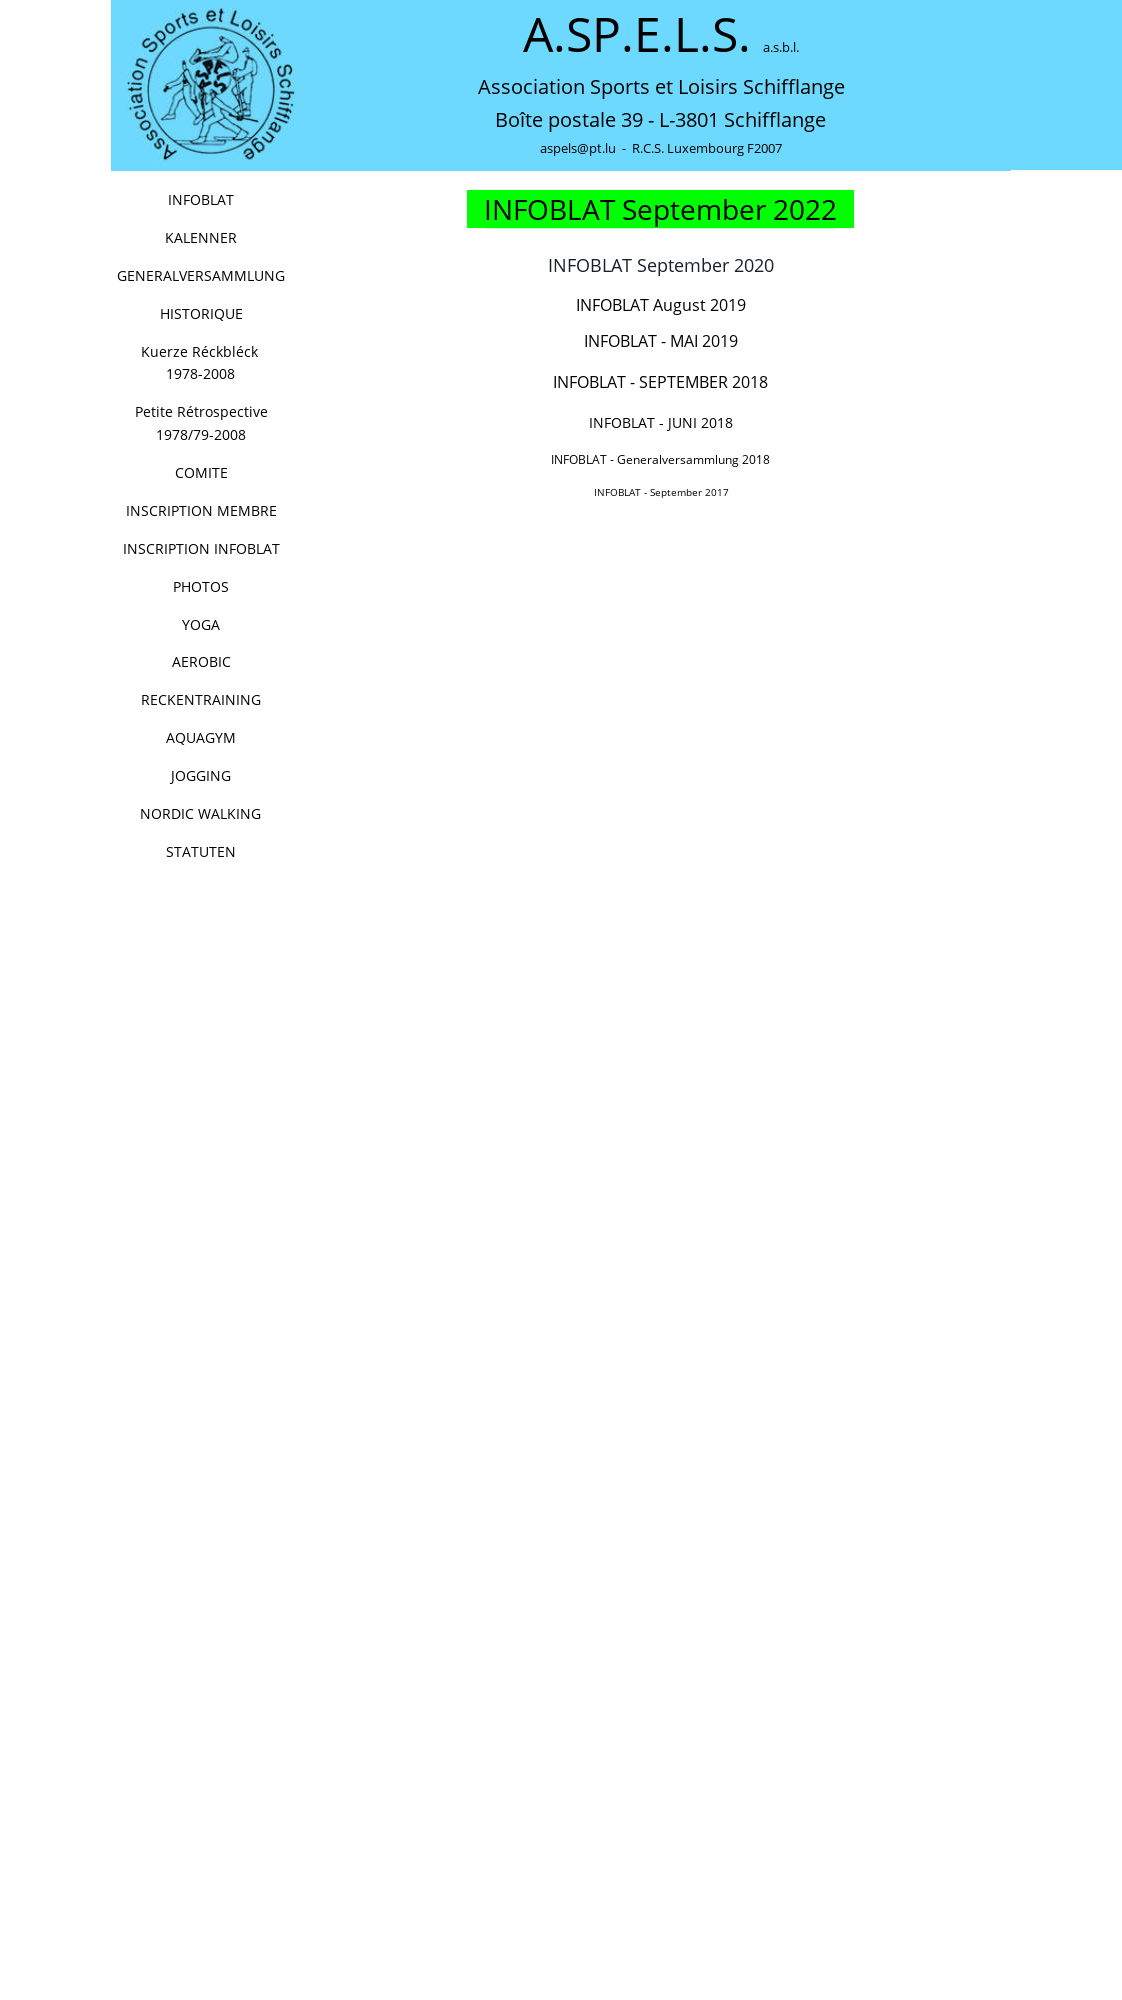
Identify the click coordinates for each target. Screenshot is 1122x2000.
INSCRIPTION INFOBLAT (201, 548)
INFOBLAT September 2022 (660, 209)
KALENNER (201, 237)
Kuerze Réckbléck (217, 351)
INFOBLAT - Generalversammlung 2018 (660, 459)
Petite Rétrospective (203, 411)
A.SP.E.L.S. (643, 33)
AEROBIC (201, 661)
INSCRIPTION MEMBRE (201, 510)
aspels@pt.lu (578, 148)
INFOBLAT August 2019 (663, 305)
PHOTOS (201, 586)
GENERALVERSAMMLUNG (201, 275)
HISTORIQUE (201, 313)
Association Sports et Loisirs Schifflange (661, 86)
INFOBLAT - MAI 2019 (661, 341)
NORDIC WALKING (200, 813)
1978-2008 (200, 373)
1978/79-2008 (201, 434)
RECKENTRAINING (201, 699)
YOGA (201, 624)
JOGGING (201, 775)
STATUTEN (201, 851)
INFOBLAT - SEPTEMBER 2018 (660, 382)
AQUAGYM (201, 737)
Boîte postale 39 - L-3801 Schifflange (660, 119)
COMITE (201, 472)
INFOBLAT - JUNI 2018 (661, 422)
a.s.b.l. (781, 47)
